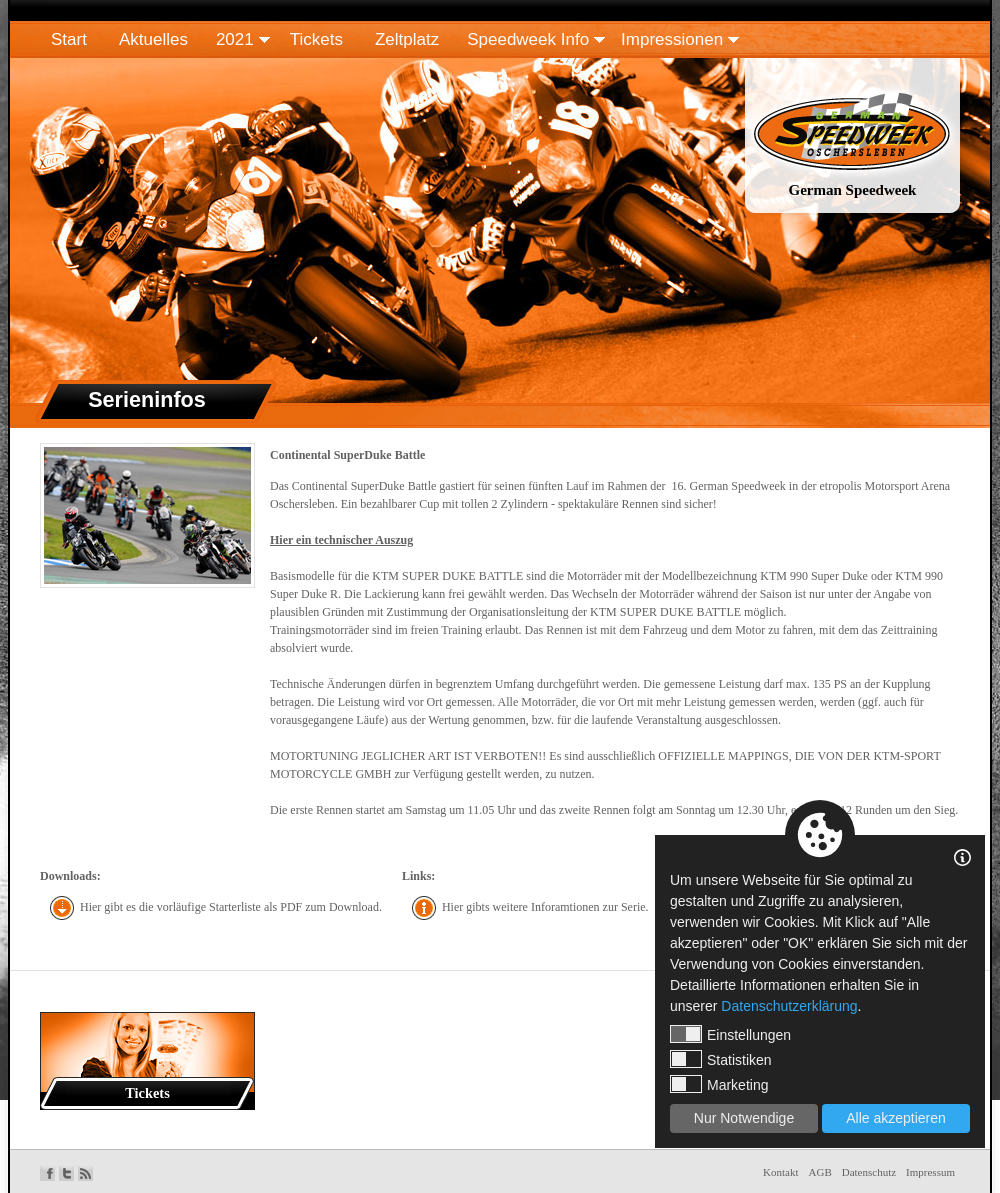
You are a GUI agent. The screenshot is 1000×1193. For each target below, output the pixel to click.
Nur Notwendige (744, 1118)
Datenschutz (869, 1172)
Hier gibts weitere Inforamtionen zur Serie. (545, 907)
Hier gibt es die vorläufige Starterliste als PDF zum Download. (231, 907)
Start (69, 39)
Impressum (930, 1172)
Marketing (719, 1084)
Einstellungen (730, 1034)
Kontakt (780, 1172)
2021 (235, 39)
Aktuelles (153, 39)
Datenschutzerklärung (789, 1006)
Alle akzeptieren (896, 1118)
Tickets (316, 39)
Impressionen (672, 39)
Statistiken (721, 1059)
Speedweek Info (528, 39)
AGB (820, 1172)
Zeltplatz (407, 39)
